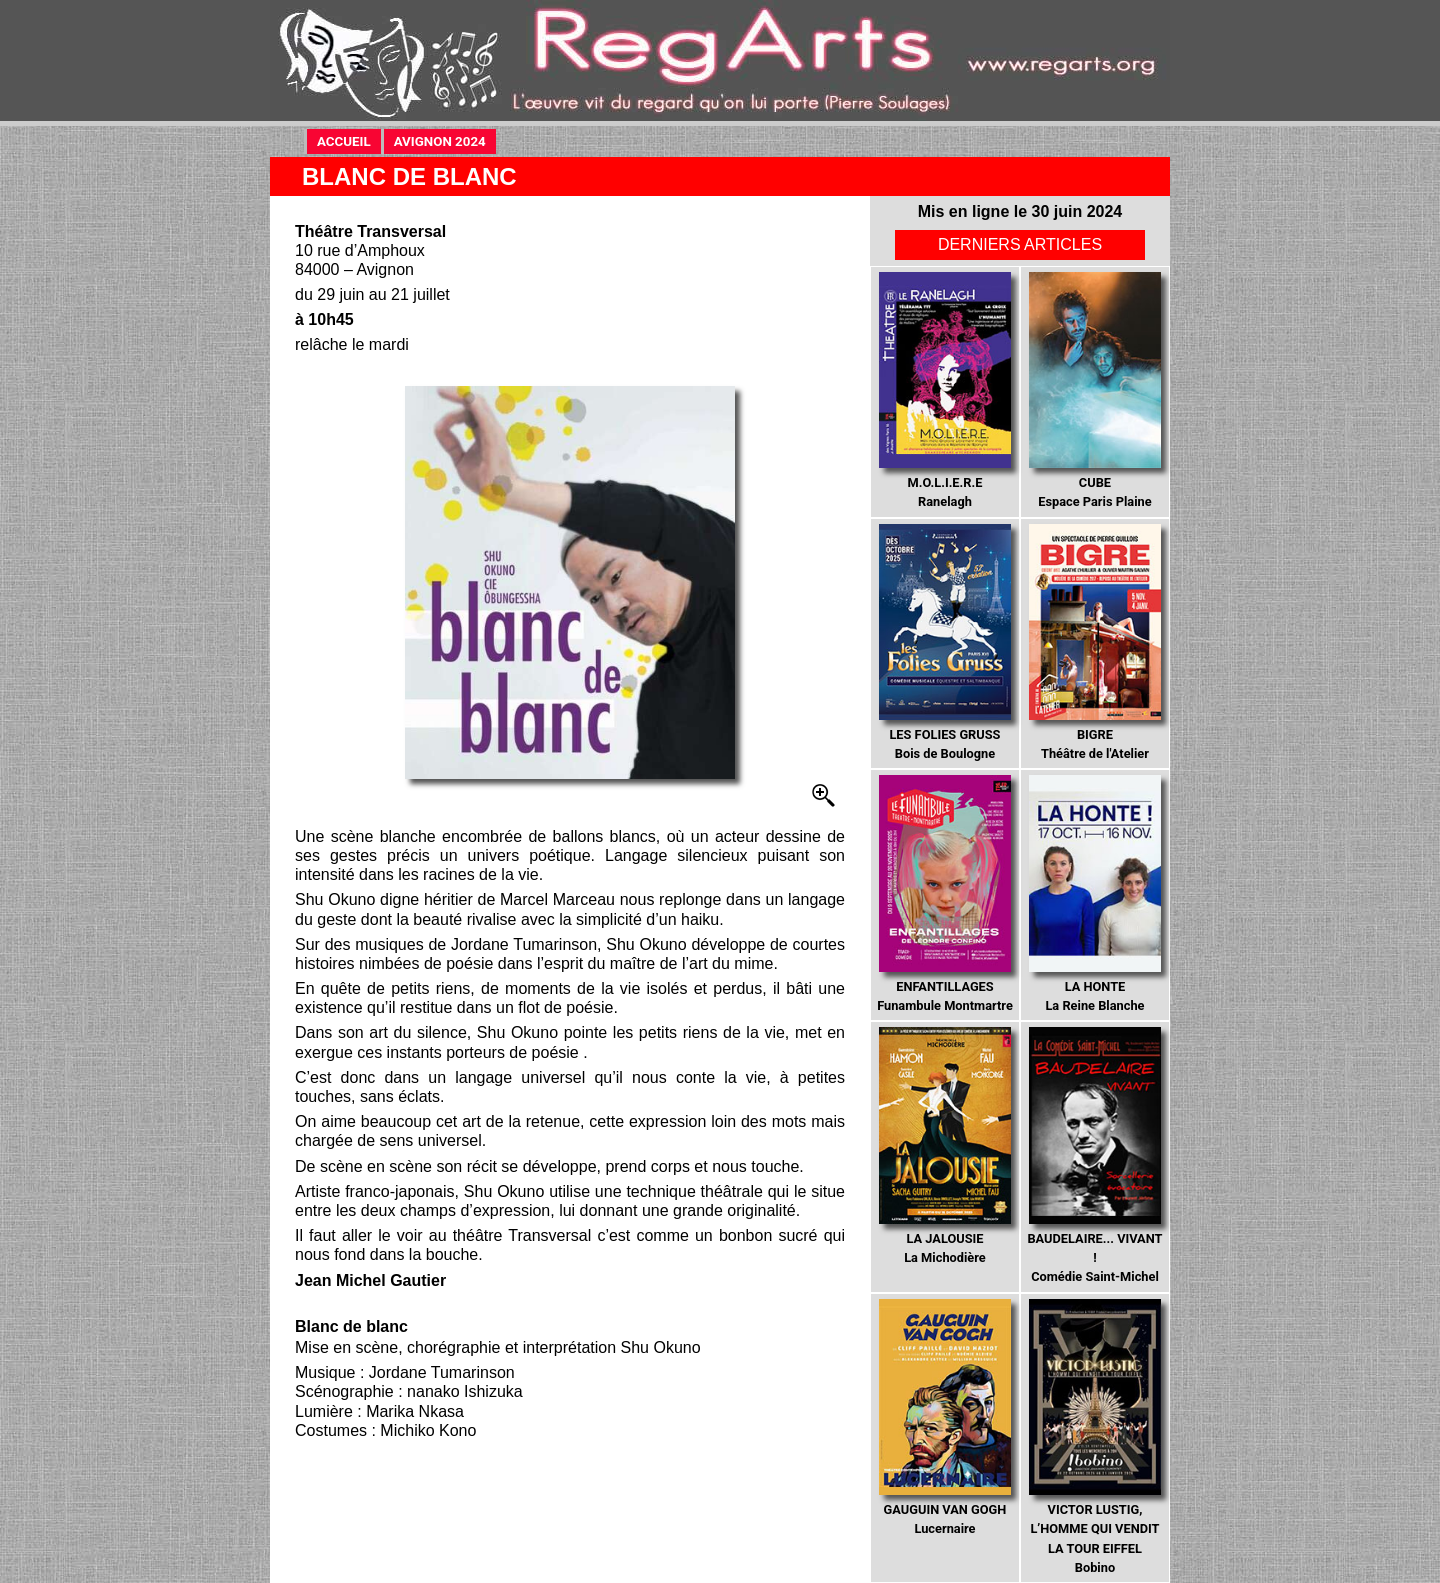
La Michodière (944, 1146)
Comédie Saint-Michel (1094, 1155)
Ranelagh (944, 391)
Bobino (1094, 1437)
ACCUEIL (349, 140)
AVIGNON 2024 (445, 140)
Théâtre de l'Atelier (1094, 643)
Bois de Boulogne (944, 643)
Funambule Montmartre (945, 894)
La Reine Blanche (1094, 894)
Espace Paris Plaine (1094, 391)
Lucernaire (944, 1418)
